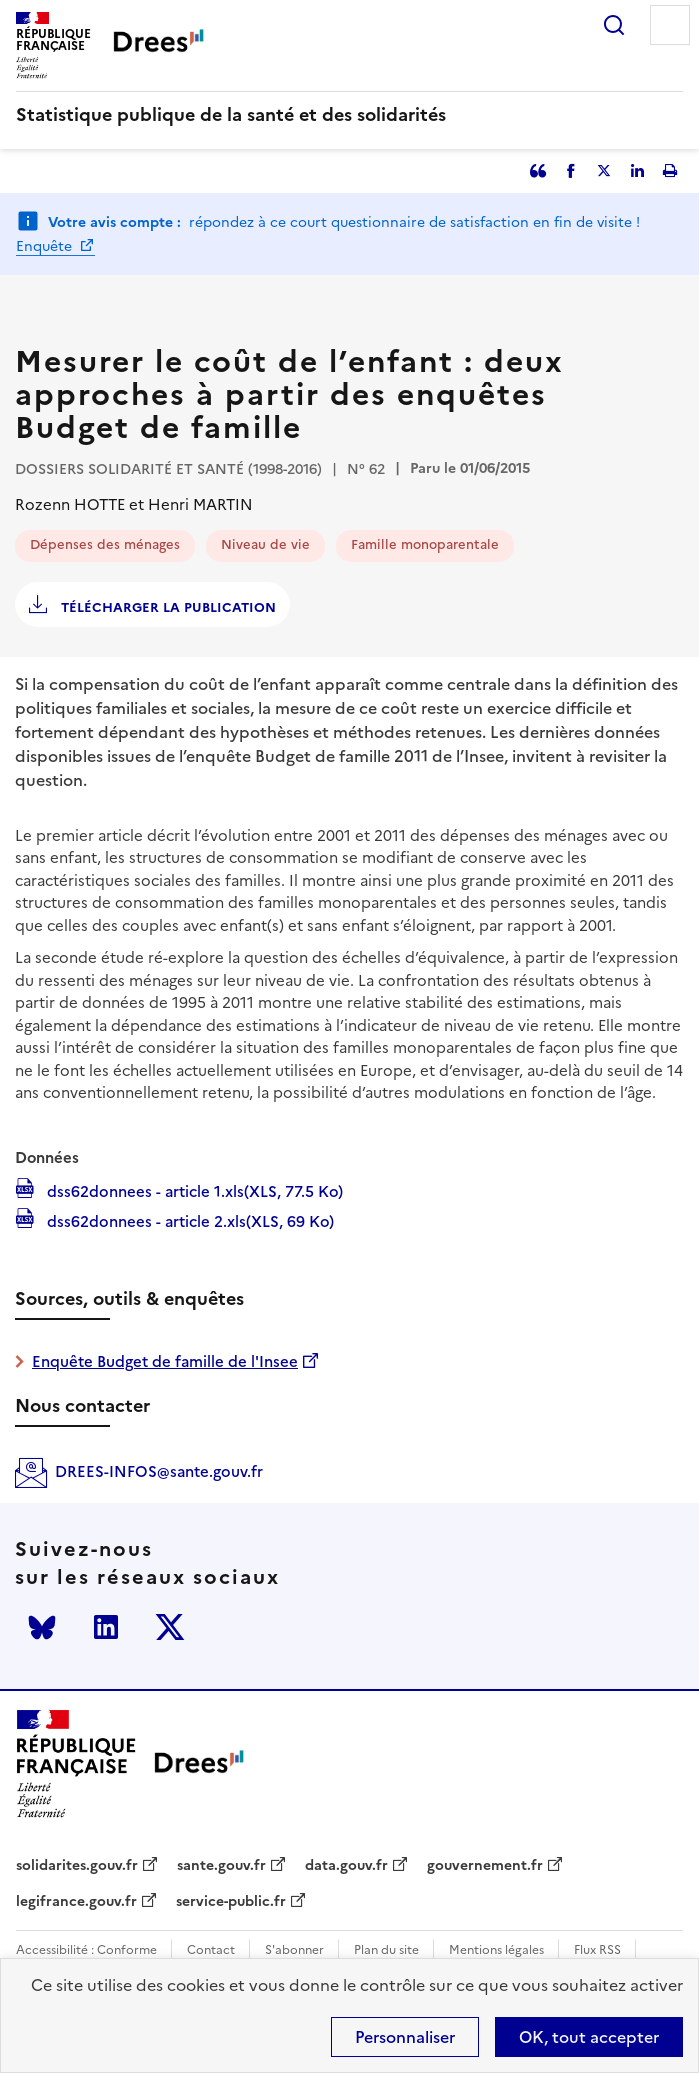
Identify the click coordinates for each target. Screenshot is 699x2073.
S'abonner (294, 1950)
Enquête (46, 246)
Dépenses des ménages (105, 544)
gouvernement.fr (485, 1866)
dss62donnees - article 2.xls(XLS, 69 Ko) (188, 1220)
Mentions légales (496, 1950)
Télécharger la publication (166, 607)
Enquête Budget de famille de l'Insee (165, 1361)
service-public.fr (231, 1902)
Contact (211, 1950)
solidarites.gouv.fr (77, 1866)
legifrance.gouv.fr (76, 1902)
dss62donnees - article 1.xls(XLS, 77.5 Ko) (193, 1190)
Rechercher (614, 25)
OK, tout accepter (589, 2037)
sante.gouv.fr (221, 1866)
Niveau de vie (265, 544)
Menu (670, 25)
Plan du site (386, 1950)
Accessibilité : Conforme (86, 1950)
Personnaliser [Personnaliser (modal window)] (405, 2037)
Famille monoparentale (425, 544)
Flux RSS (597, 1950)
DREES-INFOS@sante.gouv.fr (159, 1471)
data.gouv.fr (346, 1866)
